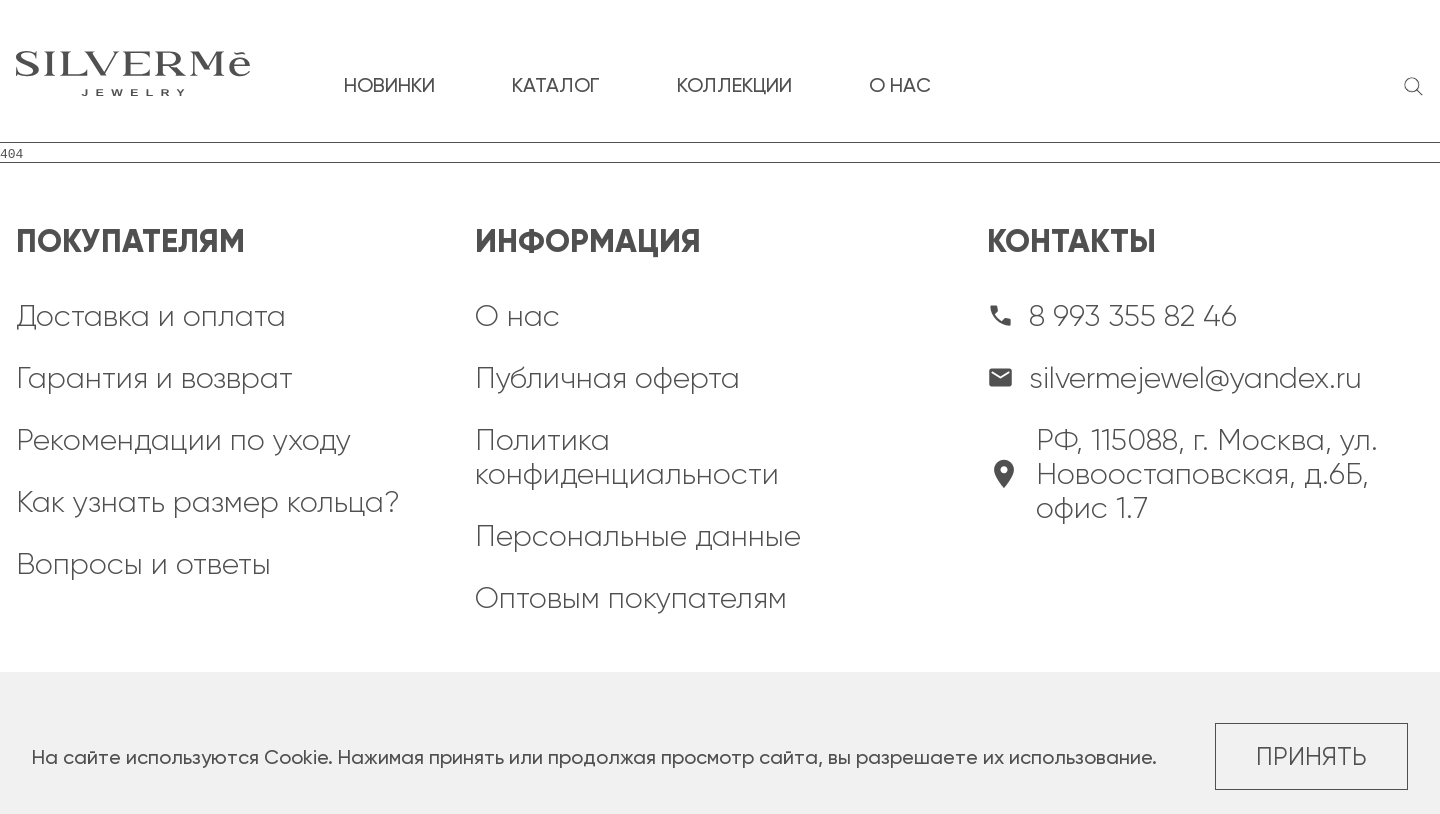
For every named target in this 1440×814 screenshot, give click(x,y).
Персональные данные (638, 536)
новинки (389, 85)
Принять (1311, 756)
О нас (517, 316)
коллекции (734, 85)
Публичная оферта (607, 378)
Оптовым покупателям (631, 598)
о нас (900, 85)
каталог (556, 85)
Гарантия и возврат (154, 378)
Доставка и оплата (151, 316)
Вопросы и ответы (143, 564)
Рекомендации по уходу (183, 440)
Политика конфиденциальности (627, 457)
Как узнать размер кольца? (208, 502)
